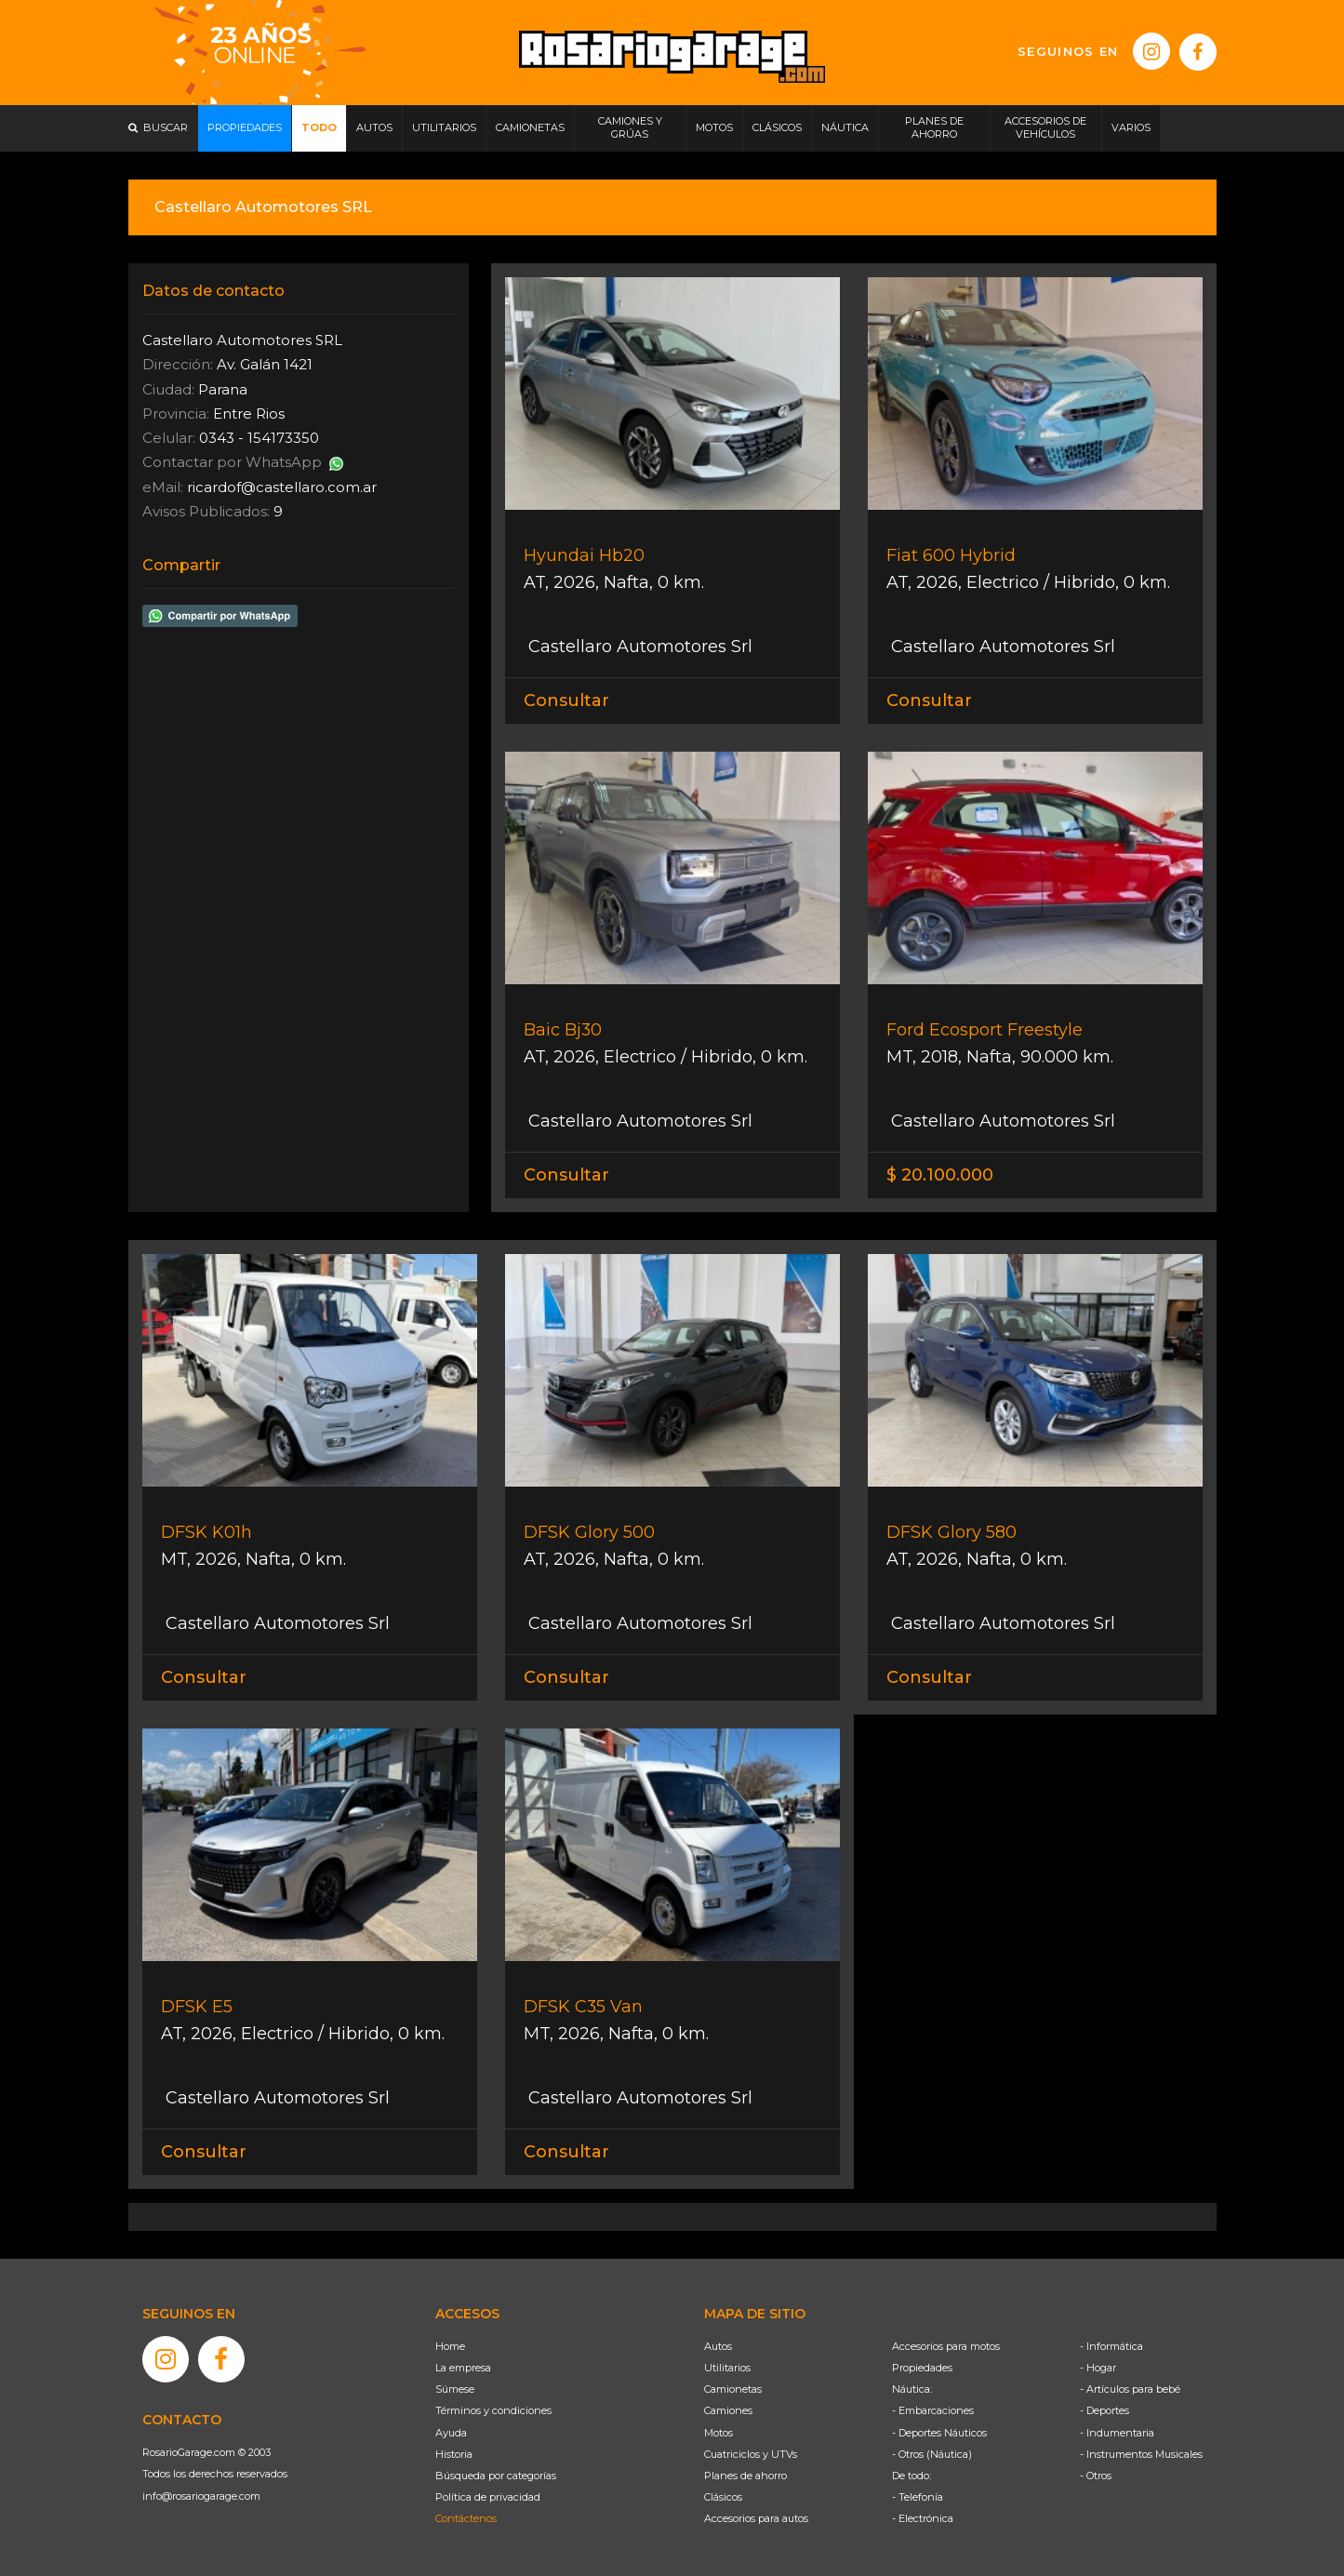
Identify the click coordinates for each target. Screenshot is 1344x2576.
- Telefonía (917, 2496)
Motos (718, 2432)
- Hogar (1098, 2367)
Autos (718, 2346)
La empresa (463, 2367)
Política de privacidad (487, 2496)
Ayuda (451, 2432)
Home (450, 2346)
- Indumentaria (1117, 2432)
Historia (453, 2454)
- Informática (1111, 2346)
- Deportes (1104, 2410)
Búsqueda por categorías (495, 2475)
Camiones (728, 2410)
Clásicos (723, 2496)
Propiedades (922, 2367)
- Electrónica (922, 2518)
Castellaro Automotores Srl (638, 646)
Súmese (454, 2389)
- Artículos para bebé (1130, 2389)
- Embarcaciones (933, 2410)
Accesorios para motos (946, 2346)
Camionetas (733, 2389)
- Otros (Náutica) (932, 2454)
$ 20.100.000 (939, 1175)
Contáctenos (466, 2518)
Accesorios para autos (756, 2518)
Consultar (566, 700)
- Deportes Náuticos (939, 2432)
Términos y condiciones (493, 2410)
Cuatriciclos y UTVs (750, 2454)
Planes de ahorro (745, 2475)
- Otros (1095, 2475)
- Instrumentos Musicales (1141, 2454)
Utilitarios (727, 2367)
